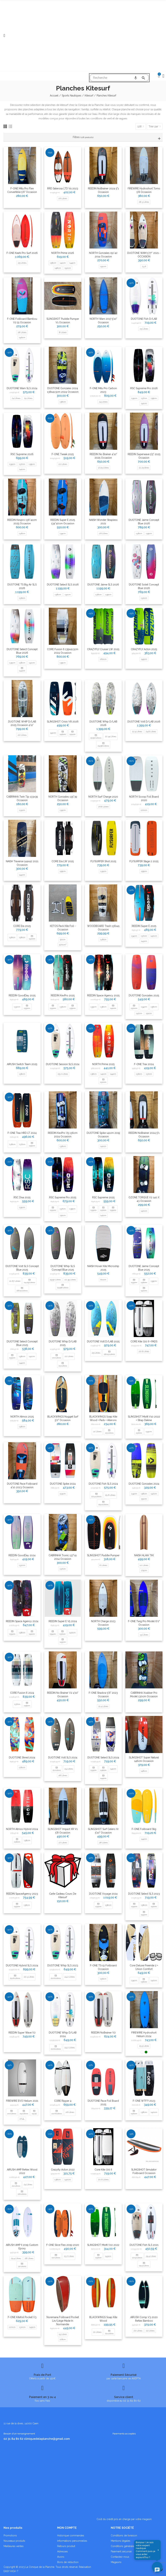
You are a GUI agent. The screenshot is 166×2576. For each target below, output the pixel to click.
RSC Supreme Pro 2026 (144, 388)
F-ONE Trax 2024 (144, 1064)
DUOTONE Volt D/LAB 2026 (143, 721)
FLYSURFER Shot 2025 (103, 861)
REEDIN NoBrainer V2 (103, 2032)
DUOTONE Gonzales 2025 (144, 995)
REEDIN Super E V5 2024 (63, 1621)
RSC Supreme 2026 (22, 454)
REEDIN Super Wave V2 (22, 2032)
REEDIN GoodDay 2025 (22, 995)
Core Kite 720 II (103, 2169)
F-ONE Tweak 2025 (63, 454)
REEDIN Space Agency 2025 (103, 995)
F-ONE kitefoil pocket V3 (22, 2317)
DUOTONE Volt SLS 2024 (62, 1757)
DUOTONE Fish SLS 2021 (144, 2244)
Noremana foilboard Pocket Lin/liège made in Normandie (63, 2321)
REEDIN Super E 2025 (144, 926)
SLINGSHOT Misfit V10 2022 (103, 2244)
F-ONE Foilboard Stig (144, 1829)
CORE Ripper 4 (62, 2100)
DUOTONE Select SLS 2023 (144, 1893)
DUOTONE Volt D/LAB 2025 (103, 1341)
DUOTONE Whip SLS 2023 (62, 1965)
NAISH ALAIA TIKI (144, 1555)
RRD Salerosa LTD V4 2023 (62, 188)
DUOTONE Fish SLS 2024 (103, 1483)
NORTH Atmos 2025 (22, 1416)
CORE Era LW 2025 (63, 861)
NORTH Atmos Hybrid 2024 (22, 1829)
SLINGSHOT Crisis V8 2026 (62, 721)
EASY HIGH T (11, 2571)
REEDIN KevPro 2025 (63, 995)
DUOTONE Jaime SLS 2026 (103, 584)
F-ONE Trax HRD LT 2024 (22, 1133)
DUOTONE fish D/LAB (144, 318)
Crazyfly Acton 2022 (63, 2169)
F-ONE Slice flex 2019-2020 (62, 2244)
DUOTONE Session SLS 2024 (62, 1064)
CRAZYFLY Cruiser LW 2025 (103, 649)
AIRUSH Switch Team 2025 (22, 1064)
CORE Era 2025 (22, 926)
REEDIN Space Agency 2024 (22, 1621)
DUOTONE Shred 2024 (22, 1757)
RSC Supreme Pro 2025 (62, 1197)
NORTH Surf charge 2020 (103, 796)
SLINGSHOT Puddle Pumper (103, 1555)
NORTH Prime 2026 (62, 253)
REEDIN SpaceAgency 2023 (22, 1893)
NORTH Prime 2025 (103, 1064)
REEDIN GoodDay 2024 (22, 1555)
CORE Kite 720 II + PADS (143, 1341)
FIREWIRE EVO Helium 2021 (22, 2100)
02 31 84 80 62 (13, 2438)
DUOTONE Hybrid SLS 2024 (22, 1965)
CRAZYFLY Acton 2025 (144, 649)
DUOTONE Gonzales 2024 (144, 1483)
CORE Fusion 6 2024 (22, 1692)
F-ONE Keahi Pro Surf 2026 (22, 253)
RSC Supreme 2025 (103, 1197)
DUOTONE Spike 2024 (63, 1483)
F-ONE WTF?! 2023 (144, 2100)
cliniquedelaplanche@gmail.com (47, 2438)
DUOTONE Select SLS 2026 (63, 584)
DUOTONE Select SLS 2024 (103, 1757)
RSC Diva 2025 (22, 1197)
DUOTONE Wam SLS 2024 (22, 388)
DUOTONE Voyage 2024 (103, 1893)
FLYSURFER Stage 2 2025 (143, 861)
